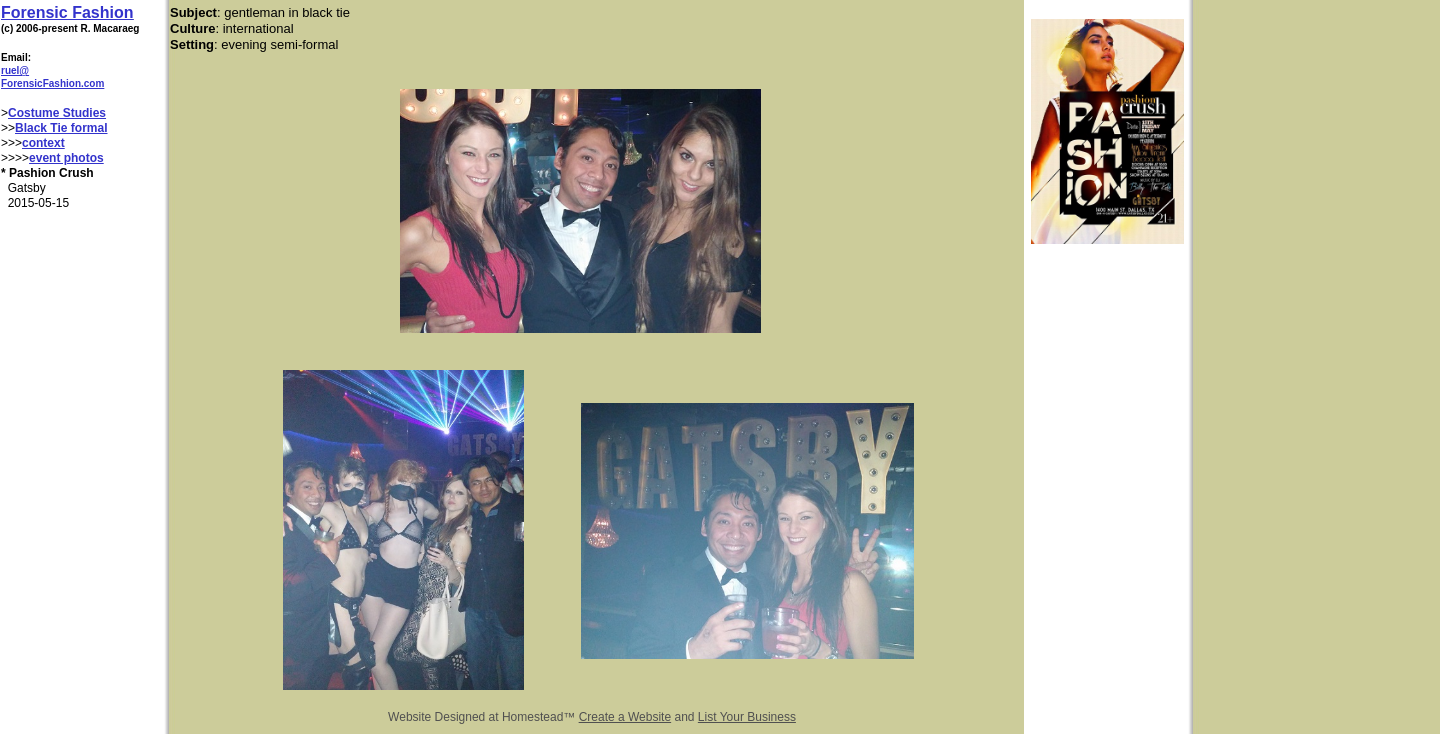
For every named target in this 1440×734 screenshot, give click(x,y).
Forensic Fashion (67, 12)
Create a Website (625, 717)
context (43, 143)
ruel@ (15, 70)
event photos (66, 158)
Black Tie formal (61, 128)
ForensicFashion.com (52, 83)
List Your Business (747, 717)
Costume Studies (57, 113)
